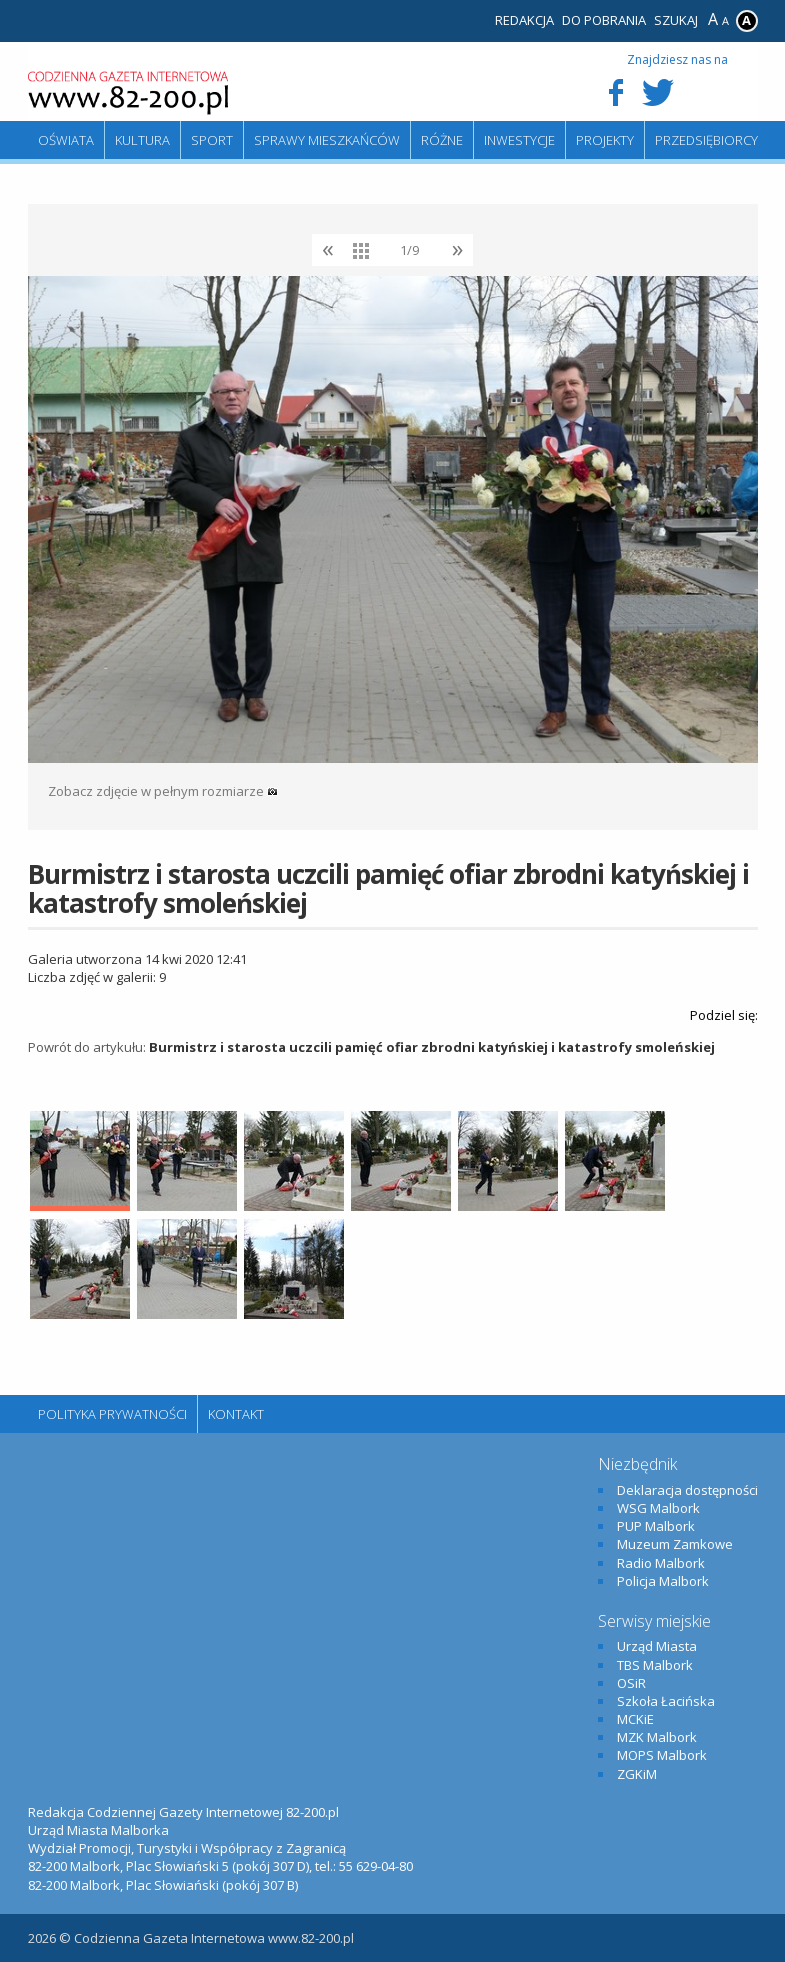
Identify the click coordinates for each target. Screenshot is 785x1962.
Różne (442, 140)
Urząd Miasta (657, 1646)
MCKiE (635, 1719)
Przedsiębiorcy (706, 140)
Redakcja (524, 20)
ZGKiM (637, 1774)
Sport (212, 140)
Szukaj (676, 20)
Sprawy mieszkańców (327, 140)
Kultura (142, 140)
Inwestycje (519, 140)
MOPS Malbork (662, 1755)
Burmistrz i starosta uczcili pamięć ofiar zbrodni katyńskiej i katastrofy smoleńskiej (432, 1047)
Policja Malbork (663, 1581)
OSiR (631, 1683)
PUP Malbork (656, 1526)
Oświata (66, 140)
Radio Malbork (661, 1563)
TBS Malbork (655, 1665)
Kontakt (236, 1414)
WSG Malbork (658, 1508)
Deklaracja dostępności (687, 1490)
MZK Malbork (657, 1737)
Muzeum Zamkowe (675, 1544)
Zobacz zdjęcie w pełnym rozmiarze (163, 791)
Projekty (605, 140)
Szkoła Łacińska (666, 1701)
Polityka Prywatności (112, 1414)
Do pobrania (604, 20)
